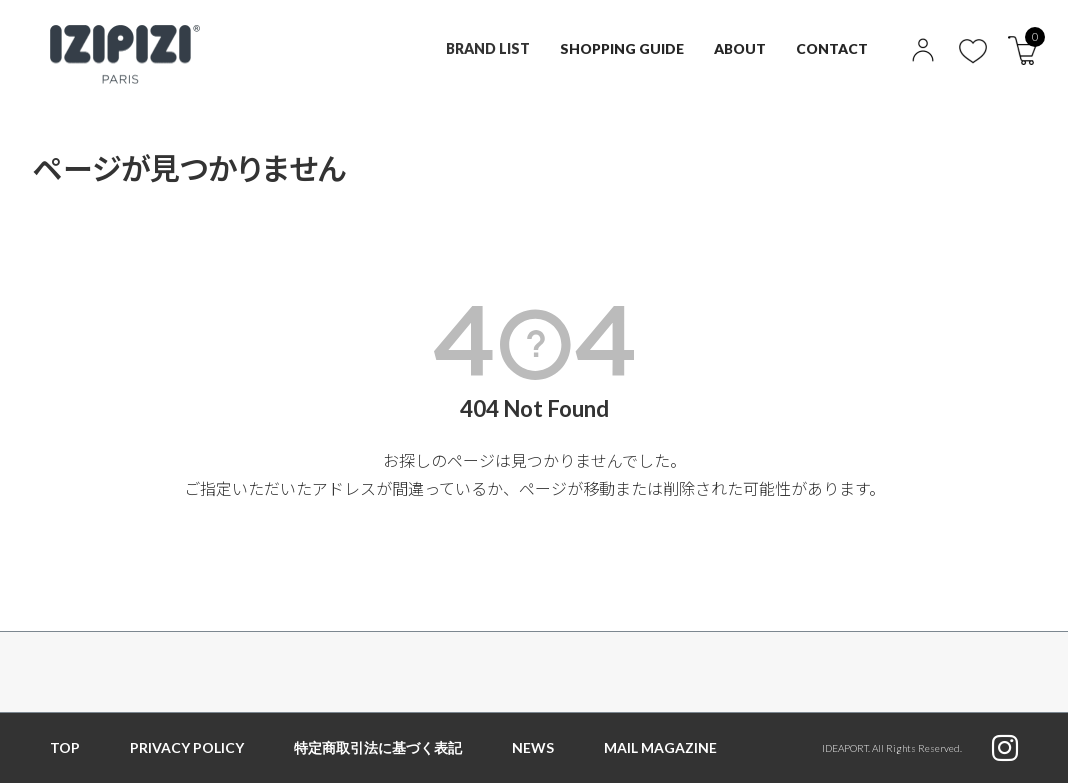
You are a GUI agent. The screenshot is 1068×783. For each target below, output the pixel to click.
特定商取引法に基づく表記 (378, 747)
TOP (65, 747)
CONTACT (832, 48)
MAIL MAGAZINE (660, 747)
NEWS (533, 747)
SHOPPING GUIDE (621, 48)
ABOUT (740, 48)
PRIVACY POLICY (187, 747)
